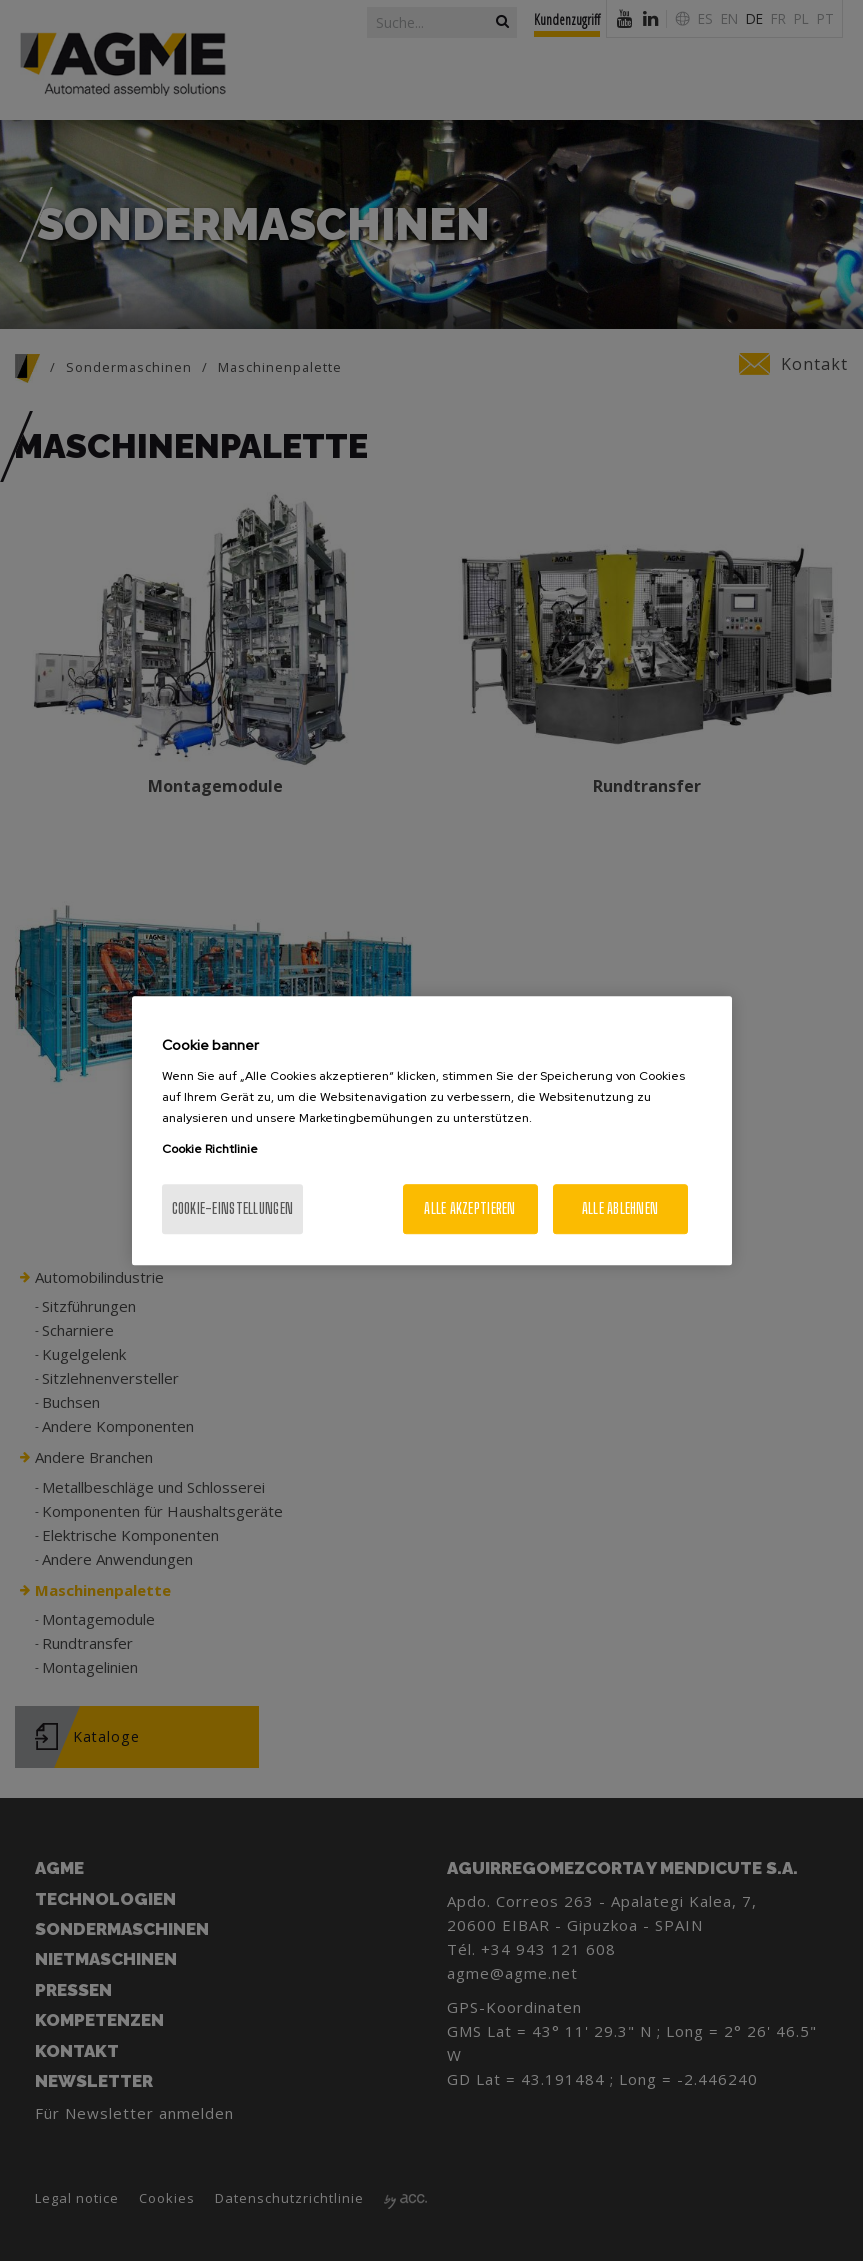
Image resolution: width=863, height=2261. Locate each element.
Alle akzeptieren (469, 1208)
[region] (432, 1131)
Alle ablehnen (620, 1208)
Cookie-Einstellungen (233, 1208)
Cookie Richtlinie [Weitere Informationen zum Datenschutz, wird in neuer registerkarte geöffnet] (210, 1149)
